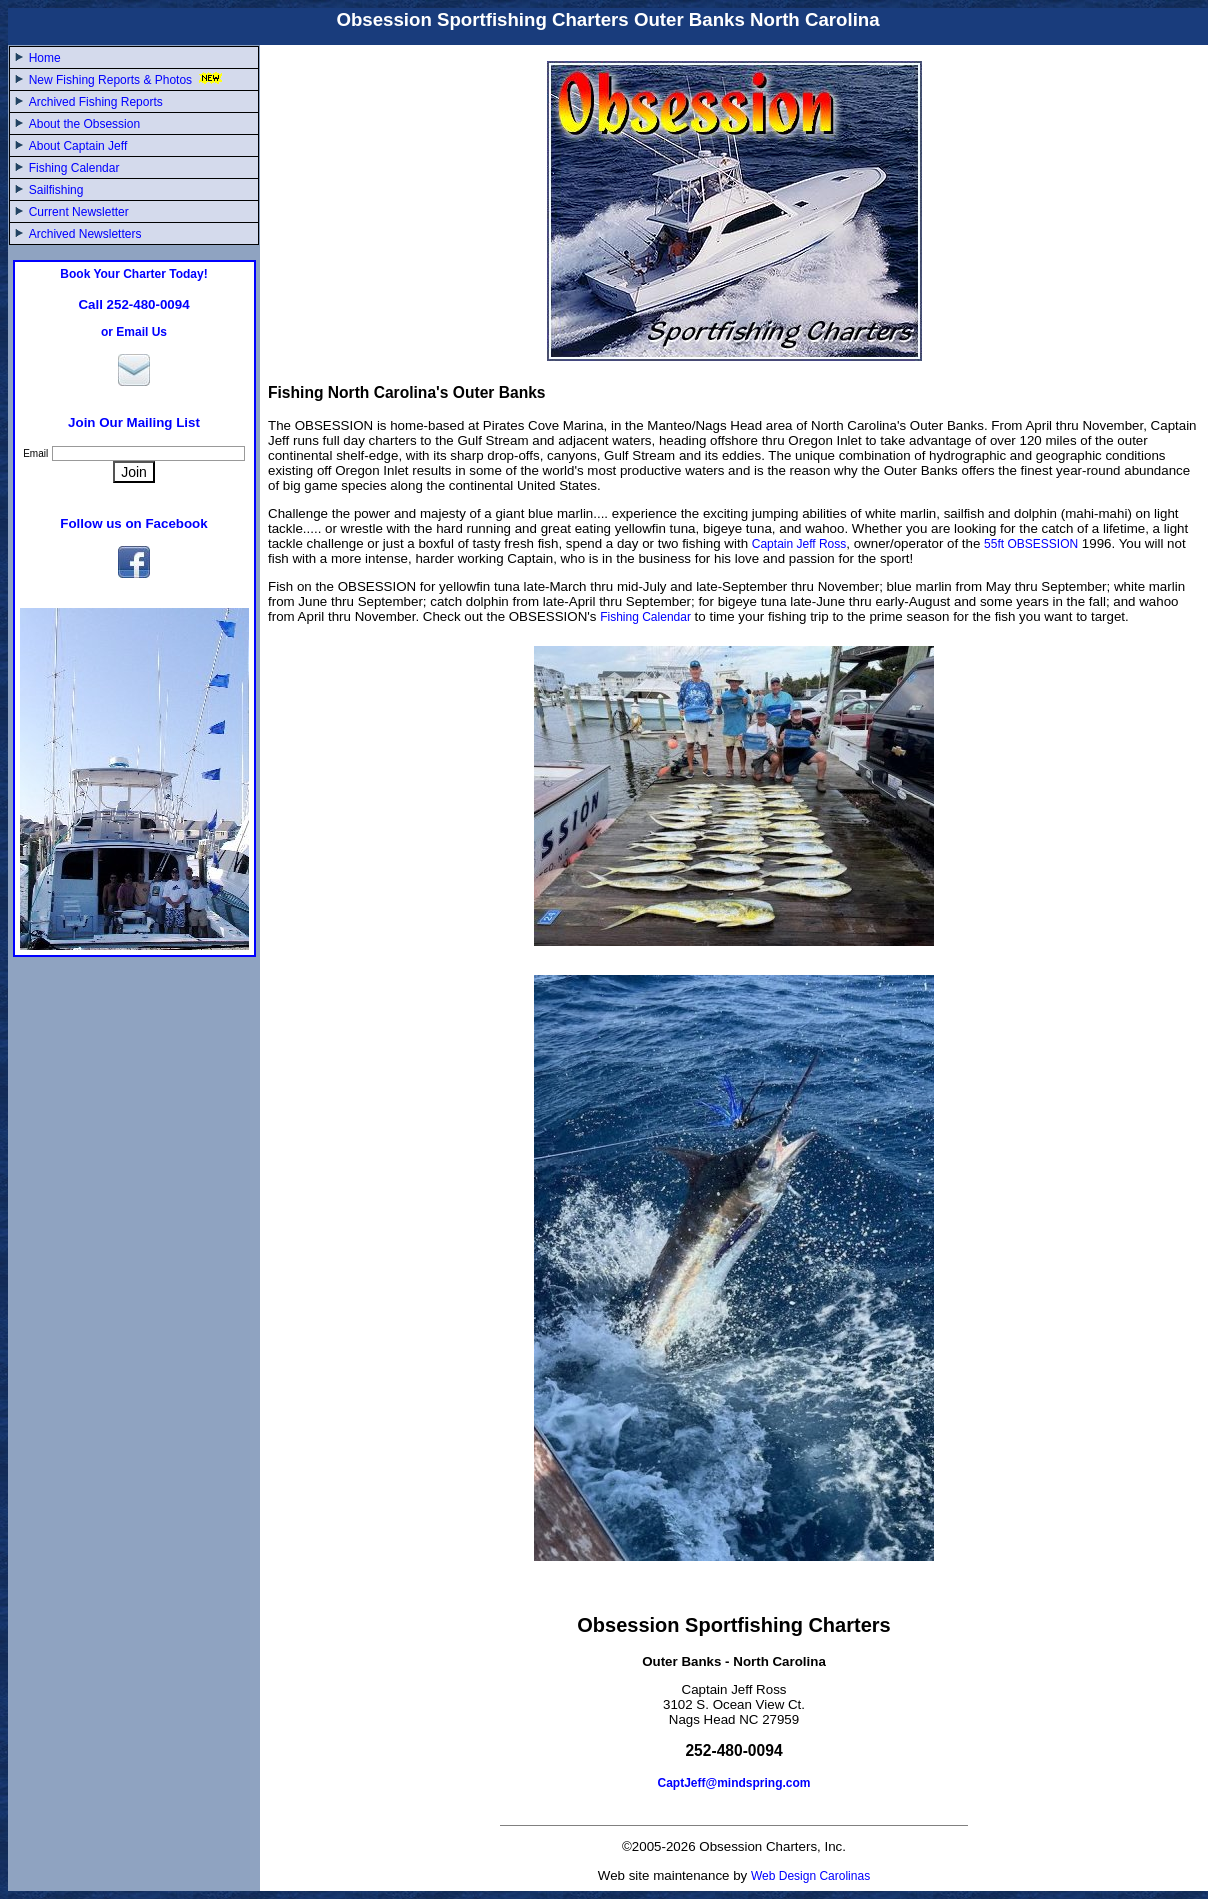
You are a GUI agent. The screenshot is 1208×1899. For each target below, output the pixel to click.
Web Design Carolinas (810, 1876)
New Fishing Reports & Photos (128, 80)
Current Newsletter (79, 212)
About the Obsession (84, 124)
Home (45, 58)
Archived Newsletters (85, 234)
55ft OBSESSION (1031, 544)
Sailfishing (56, 190)
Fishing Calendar (74, 168)
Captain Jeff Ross (799, 544)
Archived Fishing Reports (96, 102)
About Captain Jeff (78, 146)
